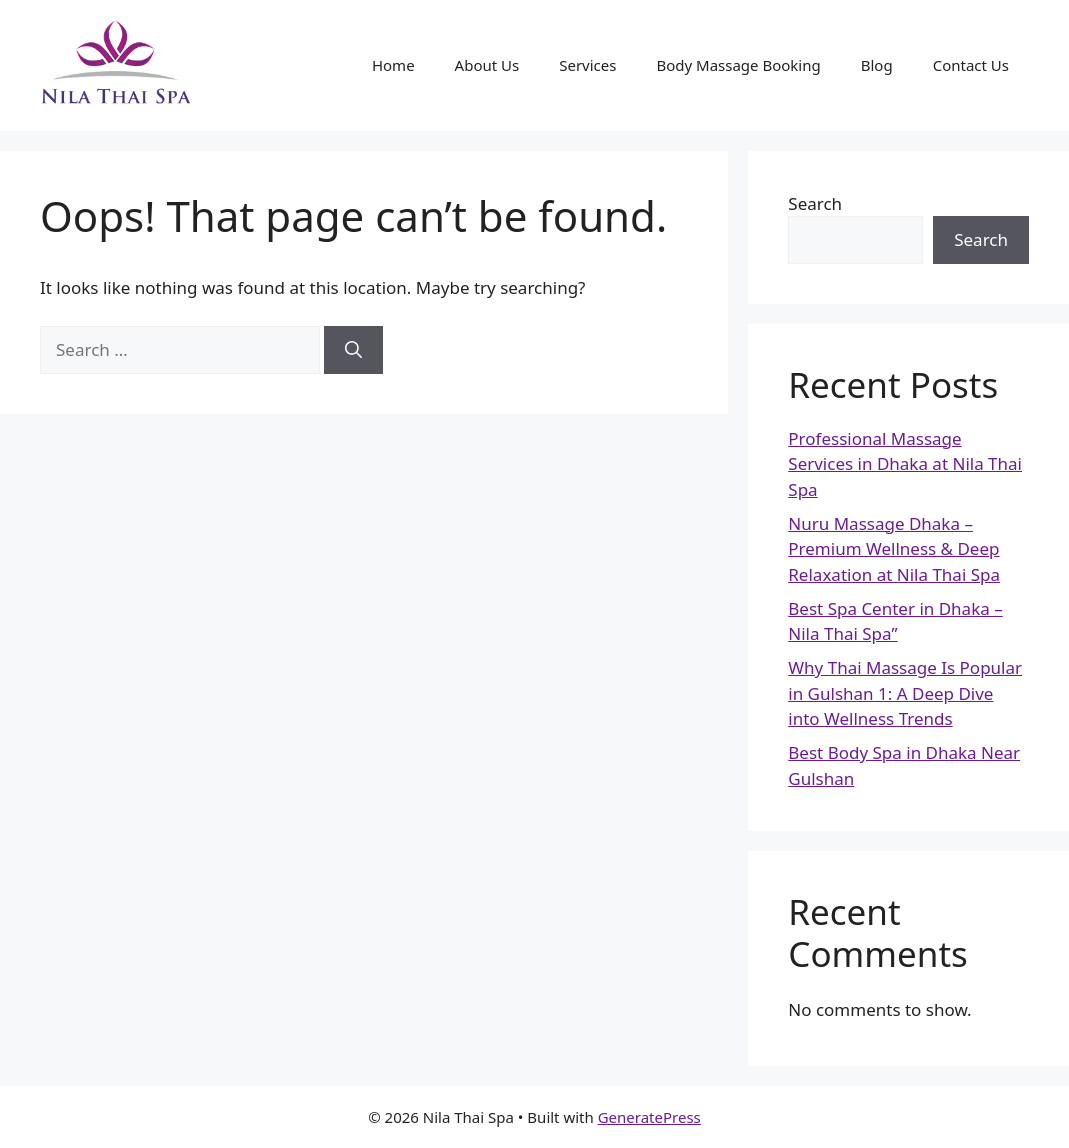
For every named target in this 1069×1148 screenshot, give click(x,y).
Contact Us (971, 65)
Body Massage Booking (738, 65)
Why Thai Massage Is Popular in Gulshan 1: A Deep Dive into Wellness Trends (905, 693)
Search (815, 203)
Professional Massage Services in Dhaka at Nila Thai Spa (905, 464)
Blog (877, 65)
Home (393, 65)
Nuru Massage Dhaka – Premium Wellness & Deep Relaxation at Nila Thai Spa (894, 549)
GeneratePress (649, 1117)
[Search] (353, 350)
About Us (487, 65)
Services (587, 65)
